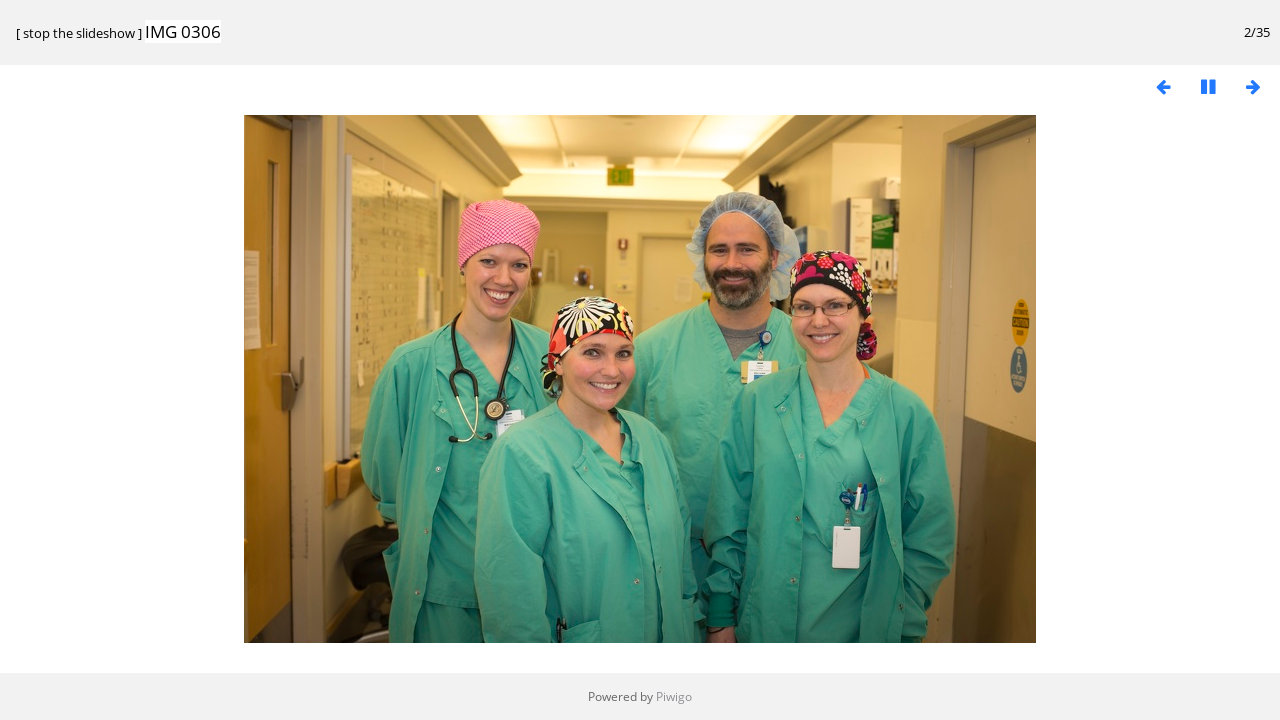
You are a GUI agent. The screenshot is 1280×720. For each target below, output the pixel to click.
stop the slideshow (79, 33)
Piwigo (674, 696)
